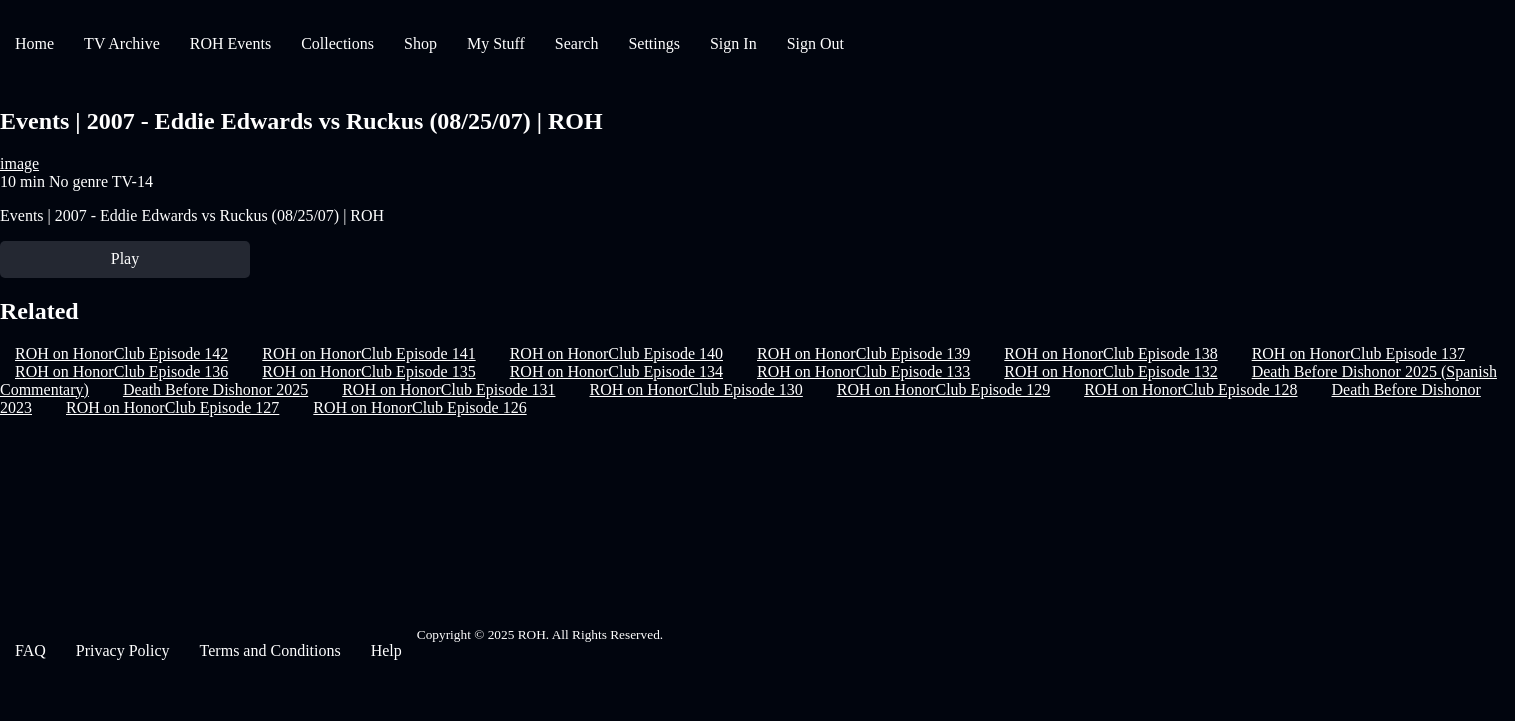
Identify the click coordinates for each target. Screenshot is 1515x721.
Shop (420, 43)
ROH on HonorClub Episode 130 (696, 389)
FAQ (30, 650)
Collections (337, 43)
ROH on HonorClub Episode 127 (172, 407)
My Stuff (496, 43)
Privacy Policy (123, 650)
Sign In (733, 43)
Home (34, 43)
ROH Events (230, 43)
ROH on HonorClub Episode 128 (1190, 389)
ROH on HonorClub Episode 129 (943, 389)
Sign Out (815, 43)
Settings (654, 43)
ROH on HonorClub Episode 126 (419, 407)
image (19, 163)
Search (577, 43)
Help (386, 650)
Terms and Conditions (270, 650)
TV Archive (122, 43)
